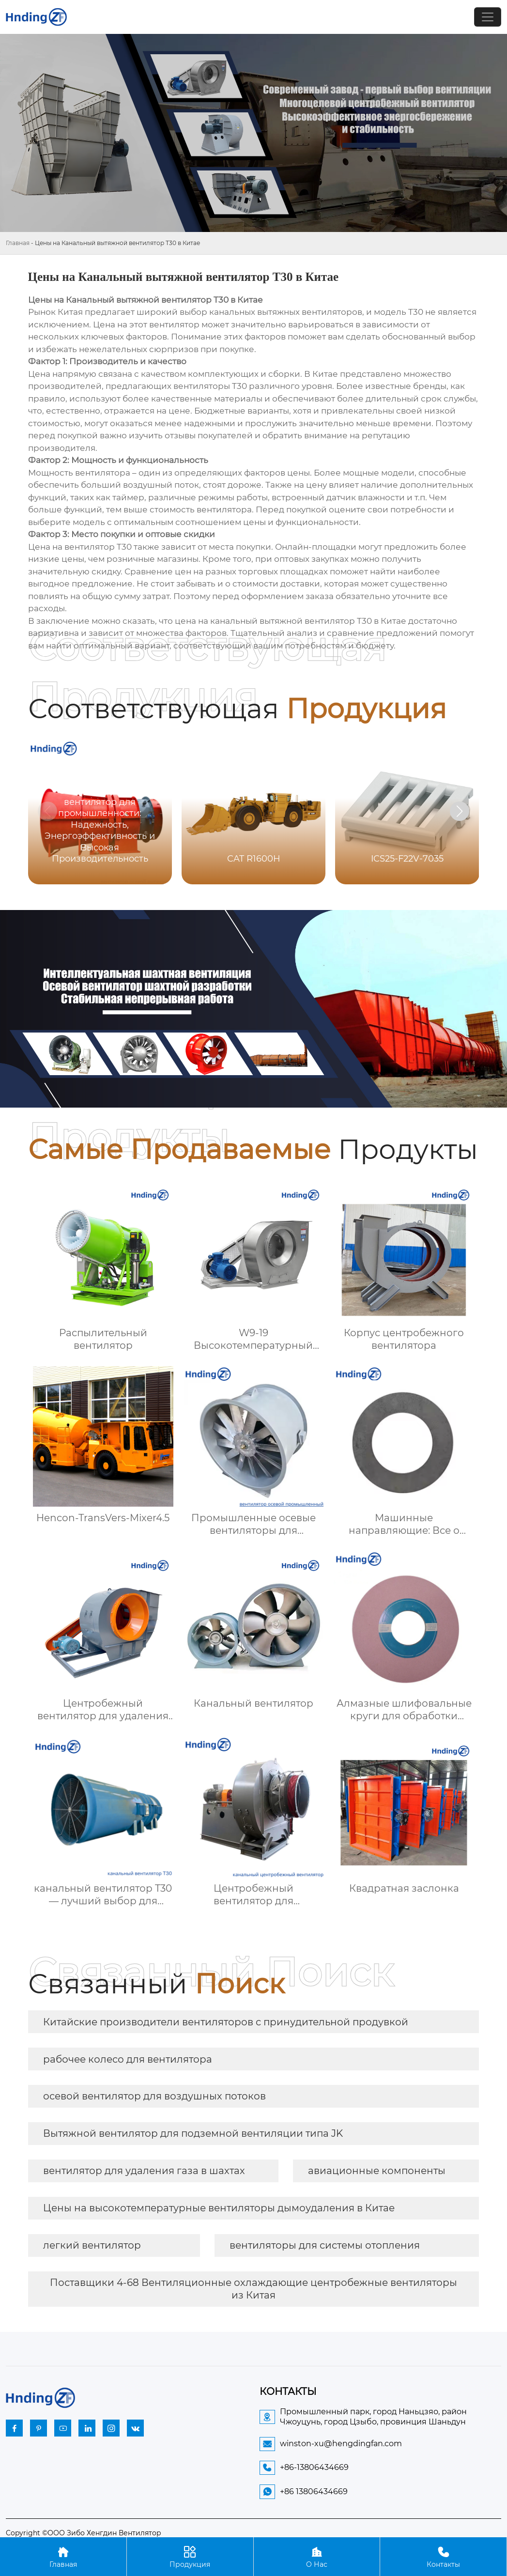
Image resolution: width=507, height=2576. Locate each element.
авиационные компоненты (377, 2170)
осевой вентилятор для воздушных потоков (154, 2096)
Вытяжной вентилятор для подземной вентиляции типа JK (193, 2133)
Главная (18, 243)
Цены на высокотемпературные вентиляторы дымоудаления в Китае (219, 2208)
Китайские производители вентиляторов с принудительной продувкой (225, 2022)
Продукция (190, 2556)
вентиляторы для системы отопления (325, 2245)
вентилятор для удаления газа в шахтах (144, 2170)
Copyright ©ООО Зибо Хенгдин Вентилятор (83, 2533)
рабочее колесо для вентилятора (127, 2059)
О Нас (317, 2556)
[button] (459, 811)
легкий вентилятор (92, 2245)
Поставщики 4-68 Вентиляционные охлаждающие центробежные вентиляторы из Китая (253, 2289)
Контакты (443, 2556)
